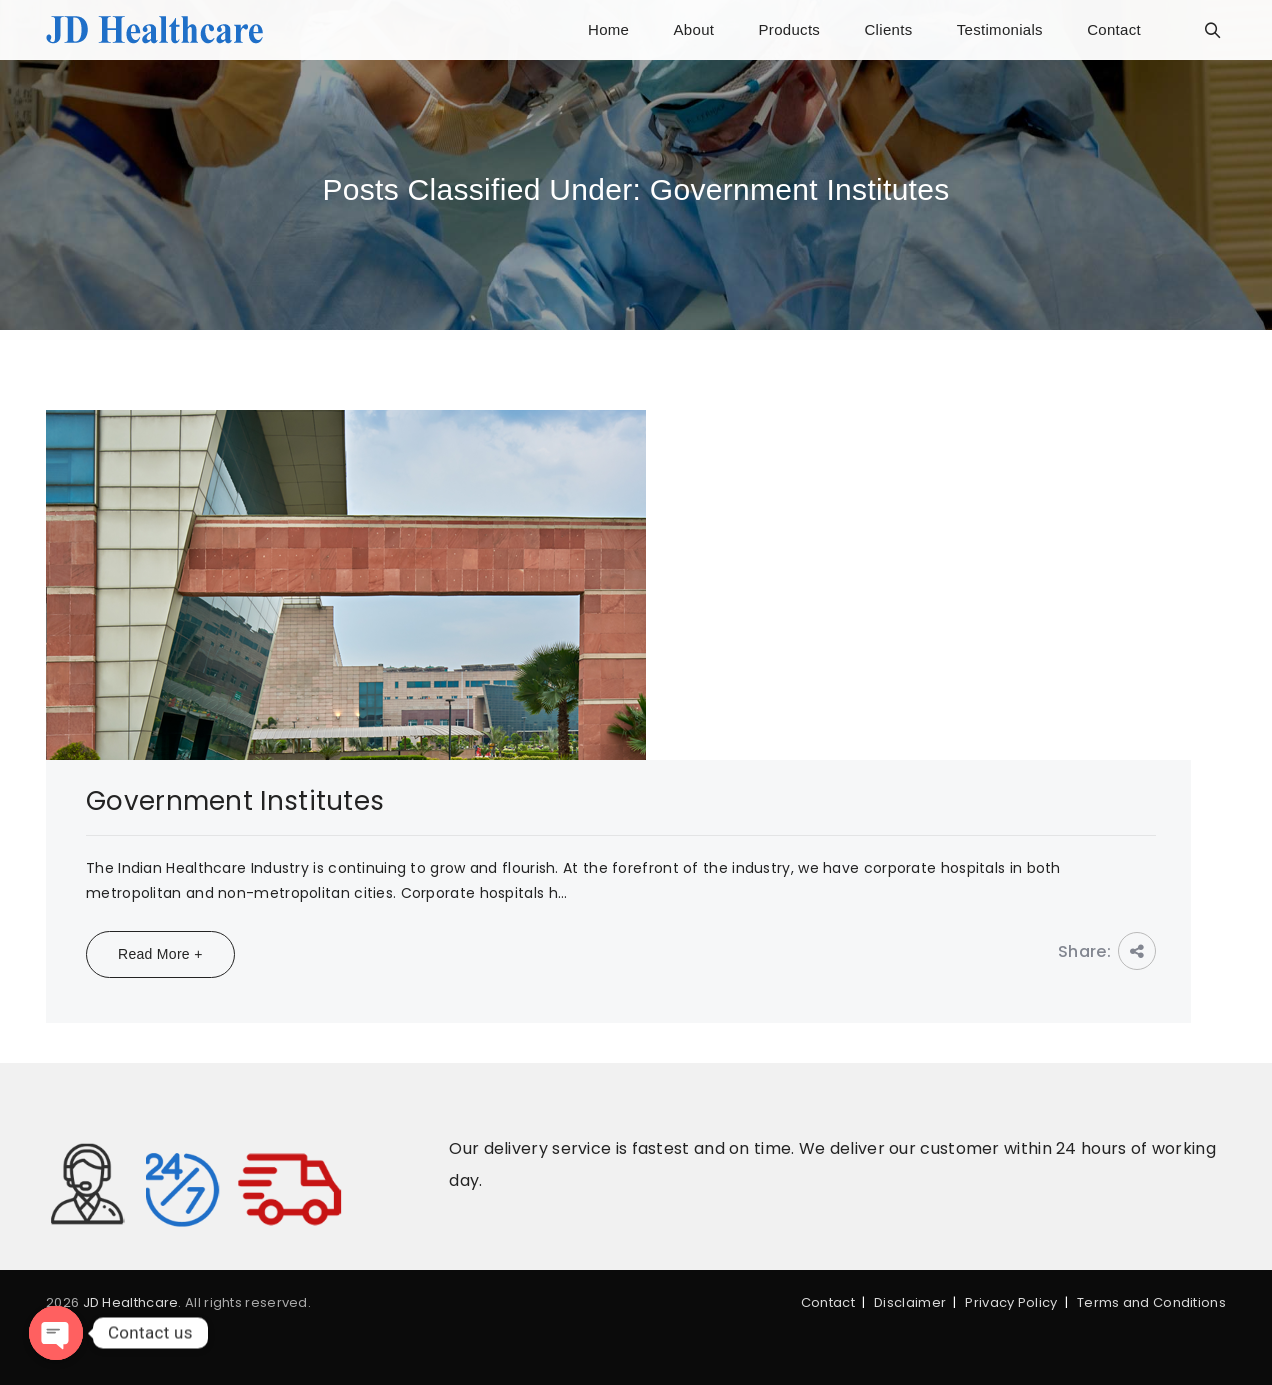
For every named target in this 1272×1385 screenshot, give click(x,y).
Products (790, 29)
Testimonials (1000, 29)
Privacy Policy (1011, 1302)
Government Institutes (235, 801)
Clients (888, 29)
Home (608, 29)
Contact (1114, 29)
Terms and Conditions (1151, 1302)
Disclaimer (910, 1302)
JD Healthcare (131, 1302)
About (694, 29)
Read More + (160, 954)
